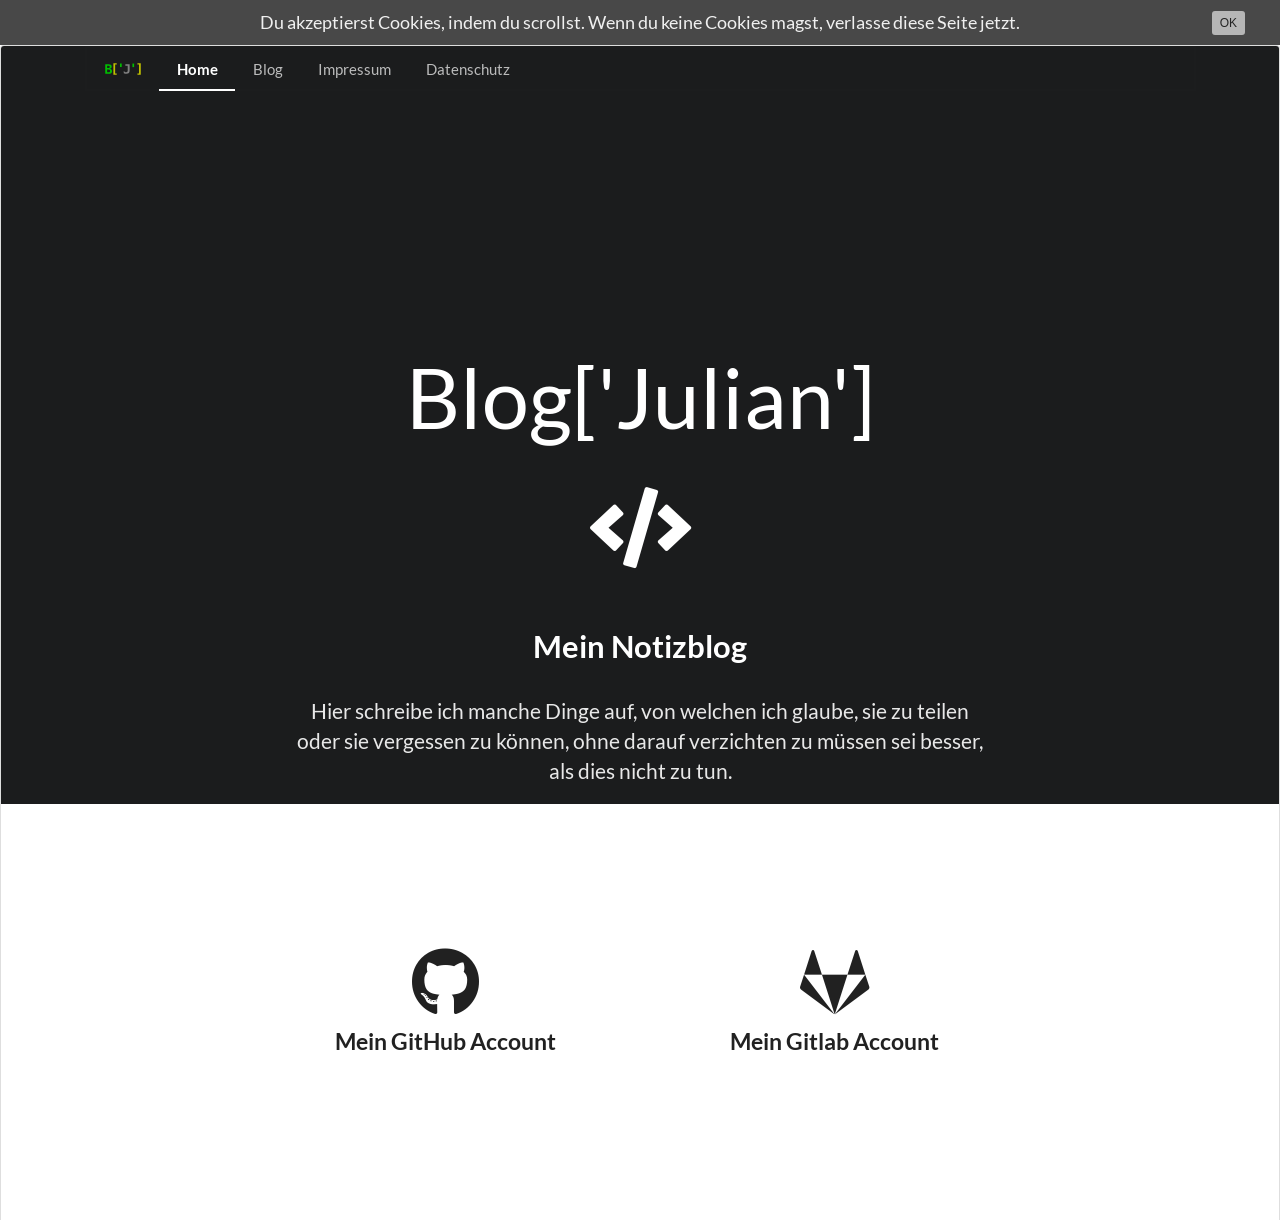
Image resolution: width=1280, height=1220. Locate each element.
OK (1228, 23)
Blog (268, 69)
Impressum (354, 69)
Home (197, 69)
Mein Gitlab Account (834, 1001)
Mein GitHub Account (445, 1001)
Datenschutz (468, 69)
